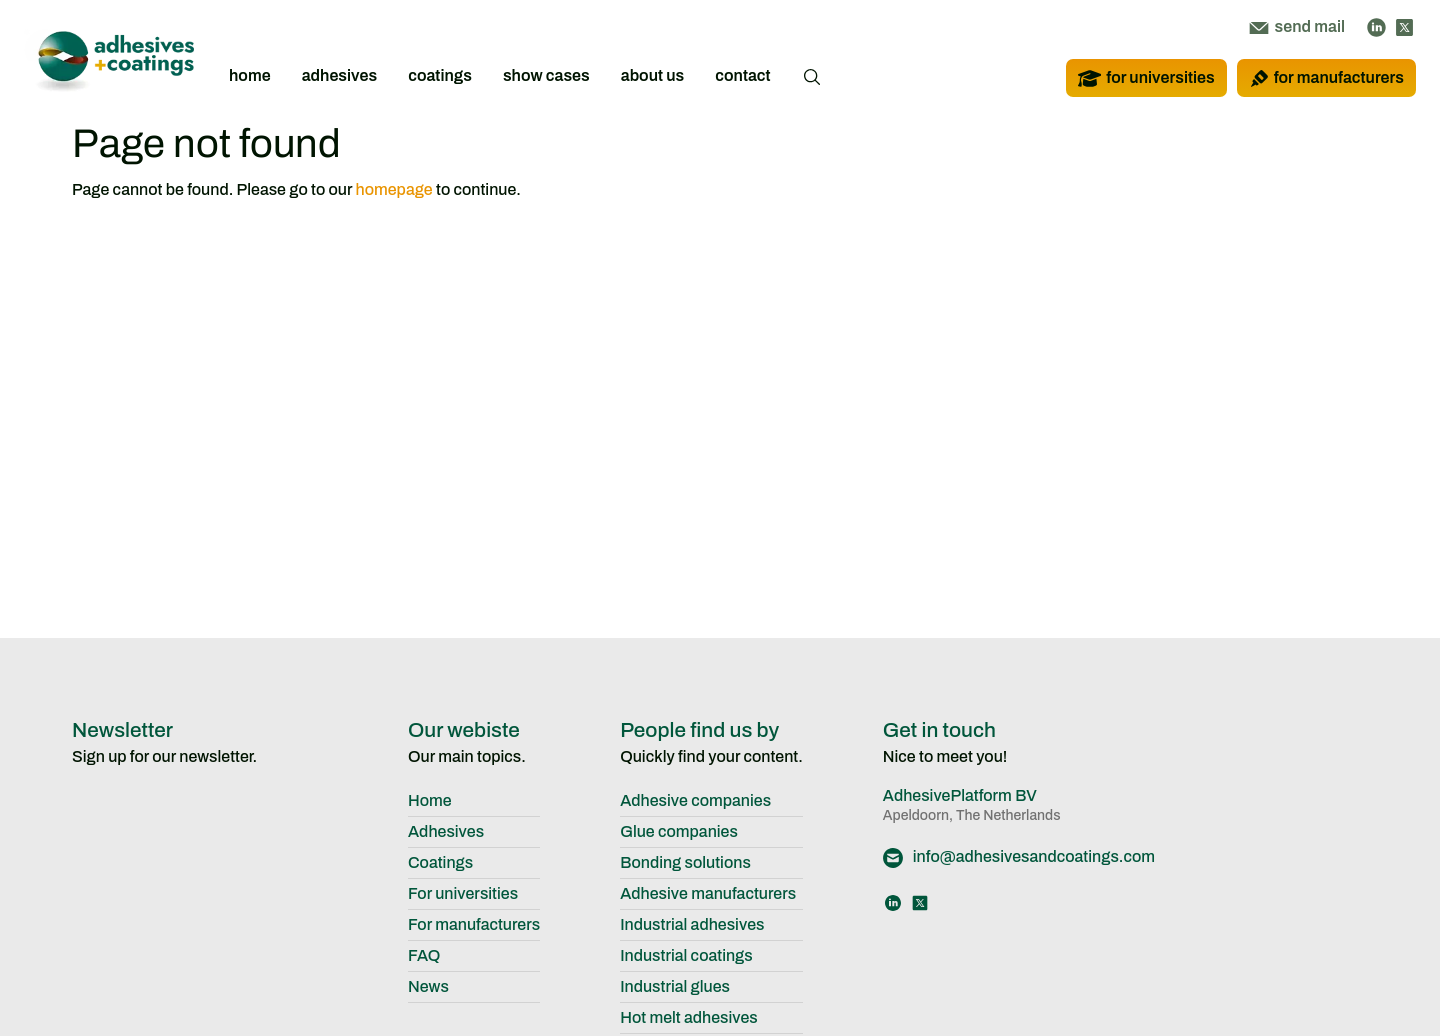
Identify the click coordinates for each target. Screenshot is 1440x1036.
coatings (440, 75)
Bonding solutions (685, 862)
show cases (546, 75)
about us (652, 75)
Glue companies (679, 831)
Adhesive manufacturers (708, 893)
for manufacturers (1326, 78)
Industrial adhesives (692, 924)
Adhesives (446, 831)
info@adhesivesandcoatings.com (1019, 856)
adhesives (339, 75)
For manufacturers (474, 924)
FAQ (424, 955)
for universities (1146, 78)
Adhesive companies (695, 800)
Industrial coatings (686, 955)
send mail (1297, 26)
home (250, 75)
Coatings (440, 862)
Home (430, 800)
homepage (394, 189)
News (428, 986)
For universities (463, 893)
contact (742, 75)
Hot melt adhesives (689, 1017)
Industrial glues (675, 986)
